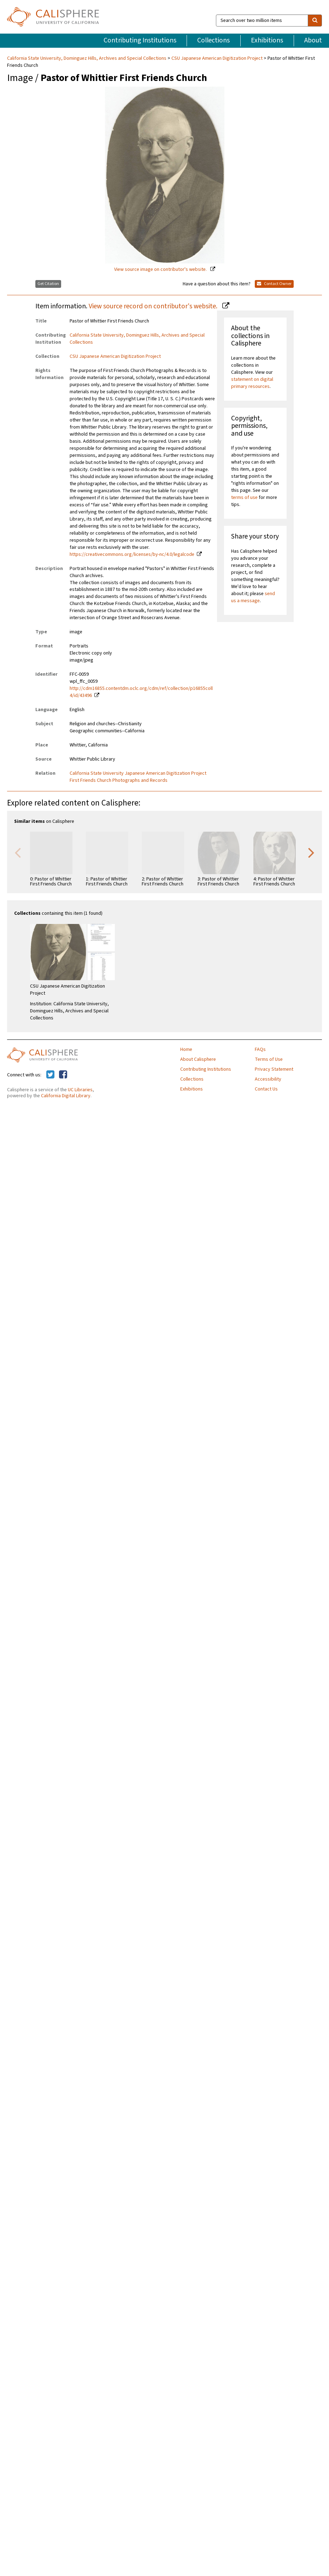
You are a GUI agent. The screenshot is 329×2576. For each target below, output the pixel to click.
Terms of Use (269, 1059)
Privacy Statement (274, 1069)
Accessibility (268, 1079)
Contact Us (266, 1089)
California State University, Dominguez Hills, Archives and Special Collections (87, 58)
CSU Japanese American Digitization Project (217, 58)
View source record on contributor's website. (154, 306)
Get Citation (48, 284)
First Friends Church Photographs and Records (119, 780)
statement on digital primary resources (252, 383)
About (313, 40)
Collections (213, 40)
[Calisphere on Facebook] (63, 1075)
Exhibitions (267, 40)
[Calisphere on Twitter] (50, 1075)
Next (311, 852)
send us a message (253, 597)
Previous (17, 852)
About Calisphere (198, 1059)
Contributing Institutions (140, 40)
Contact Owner (274, 284)
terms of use (244, 497)
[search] (315, 20)
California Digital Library (65, 1095)
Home (186, 1049)
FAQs (260, 1049)
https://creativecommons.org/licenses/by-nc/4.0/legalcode (132, 554)
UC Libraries (80, 1089)
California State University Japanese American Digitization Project (138, 773)
